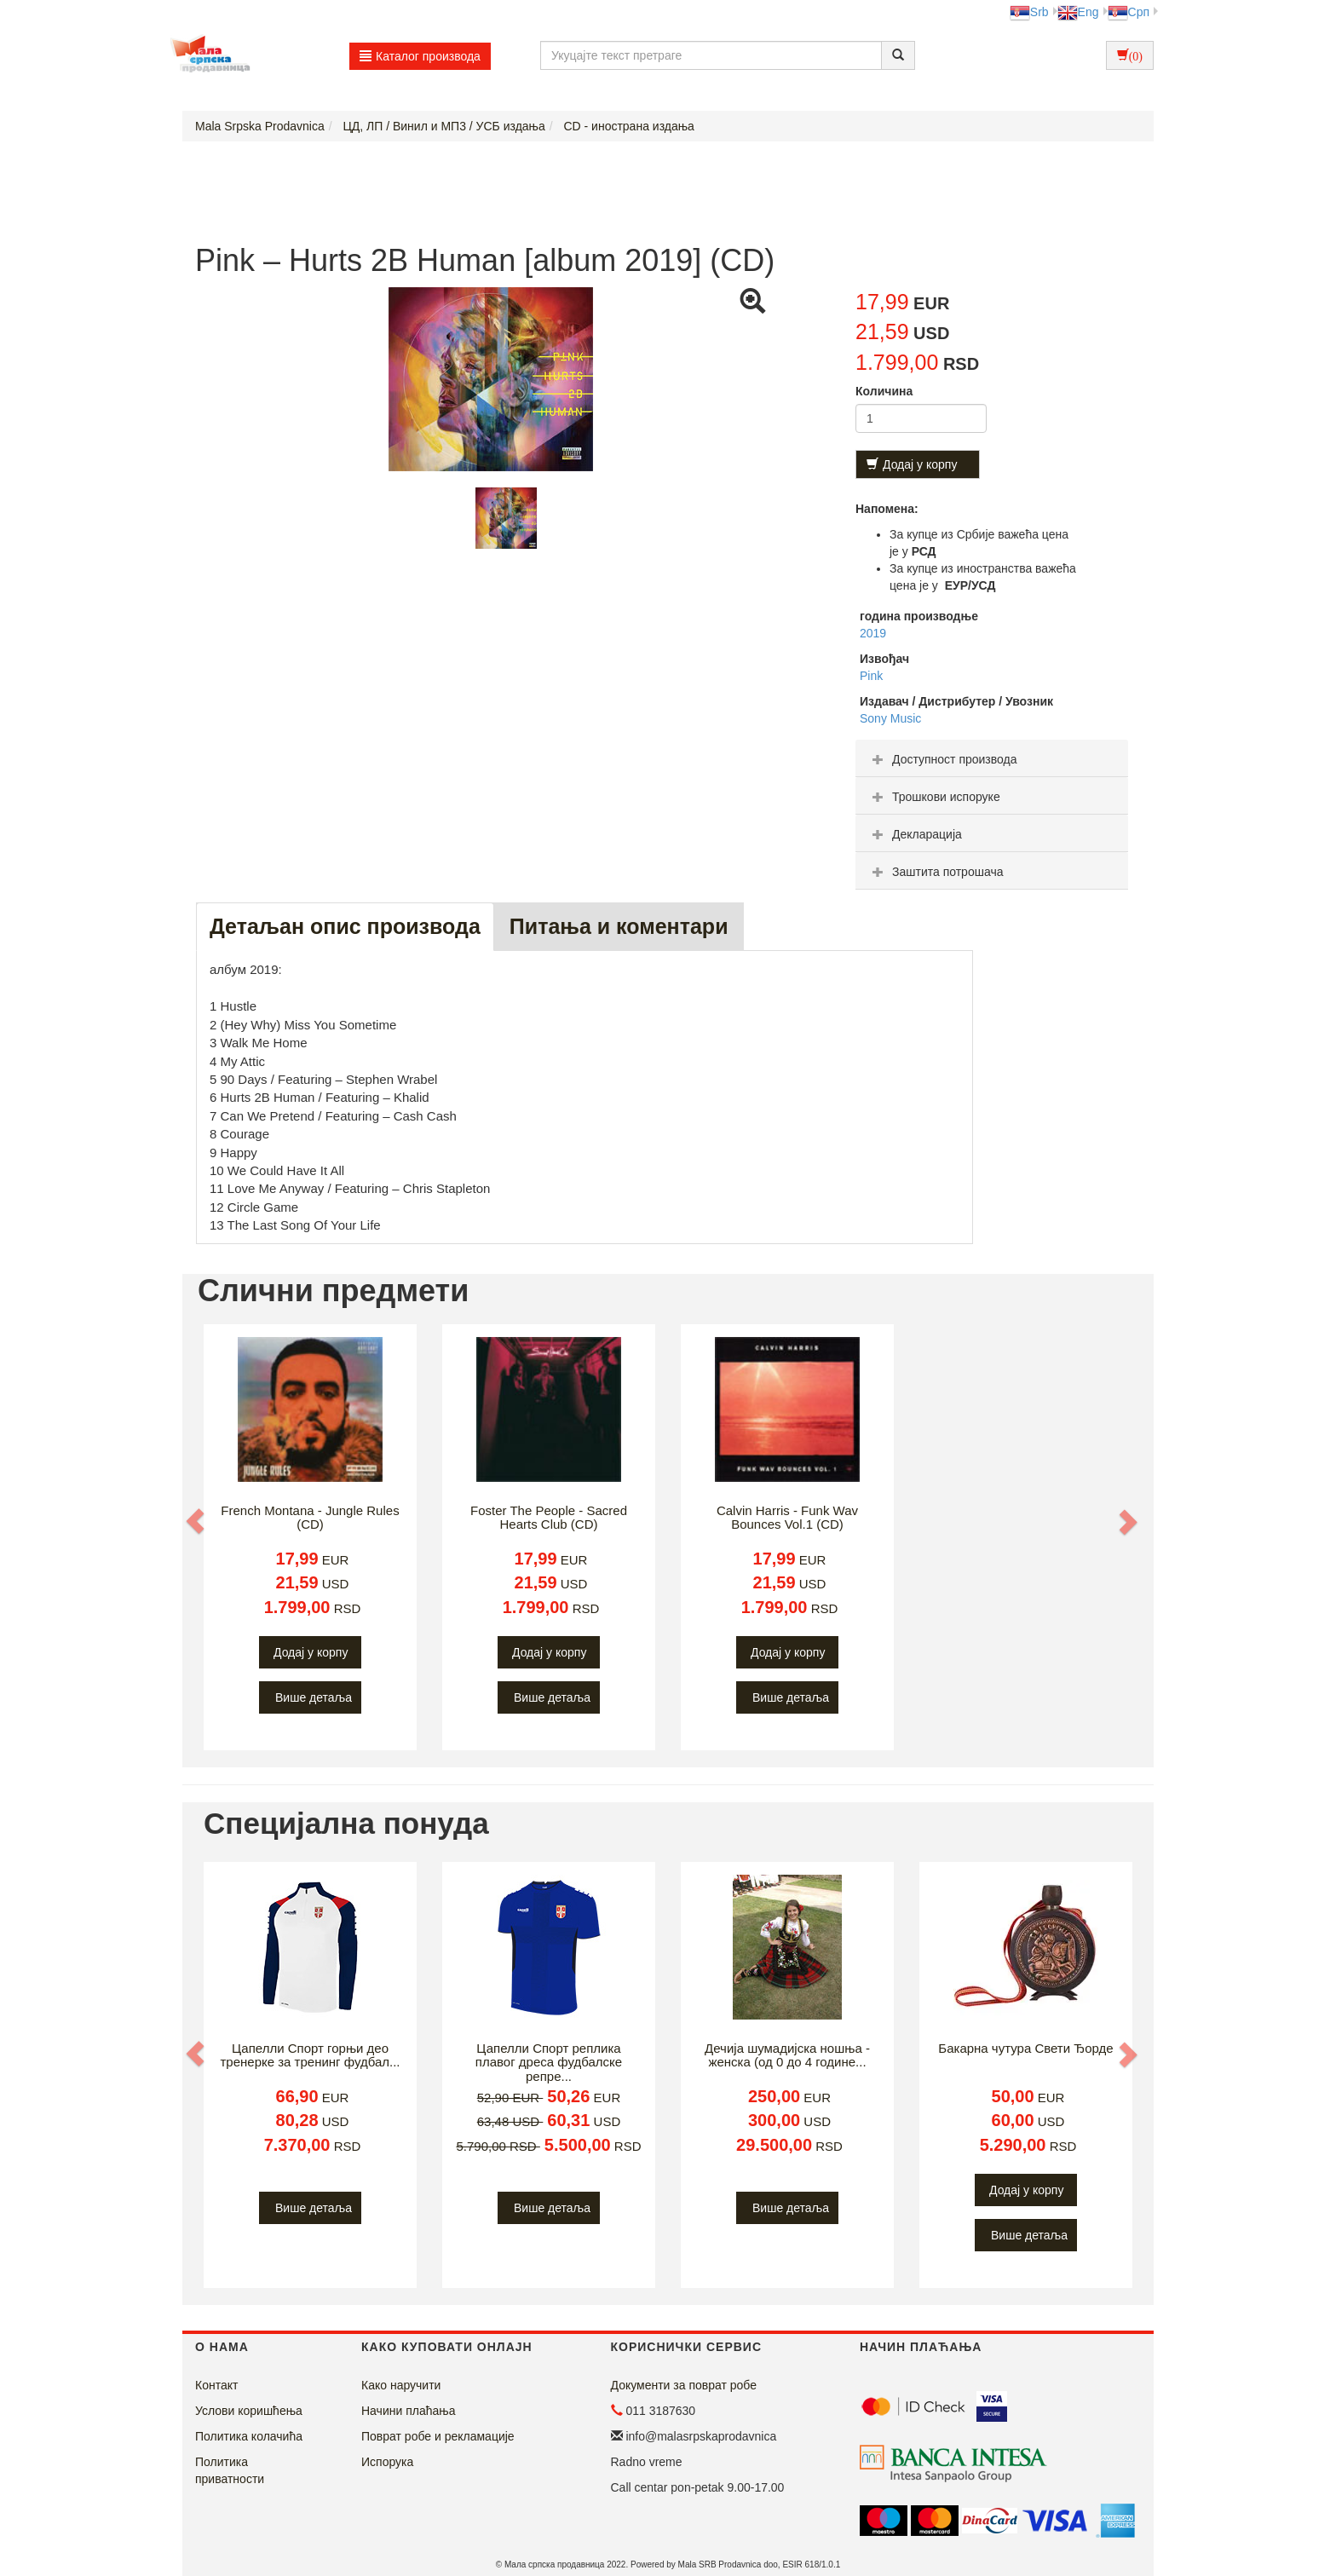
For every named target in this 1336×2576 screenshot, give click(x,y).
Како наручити (401, 2385)
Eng (1078, 12)
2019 (873, 633)
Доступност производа (942, 759)
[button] (196, 1521)
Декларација (915, 834)
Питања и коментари (619, 926)
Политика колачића (248, 2436)
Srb (1029, 12)
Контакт (216, 2385)
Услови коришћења (248, 2411)
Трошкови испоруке (934, 797)
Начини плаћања (408, 2411)
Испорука (387, 2462)
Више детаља (313, 1697)
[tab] (991, 758)
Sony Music (890, 718)
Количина (884, 391)
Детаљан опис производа (345, 926)
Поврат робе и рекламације (438, 2436)
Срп (1128, 12)
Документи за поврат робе (684, 2385)
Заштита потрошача (935, 872)
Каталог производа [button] (420, 56)
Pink (871, 676)
